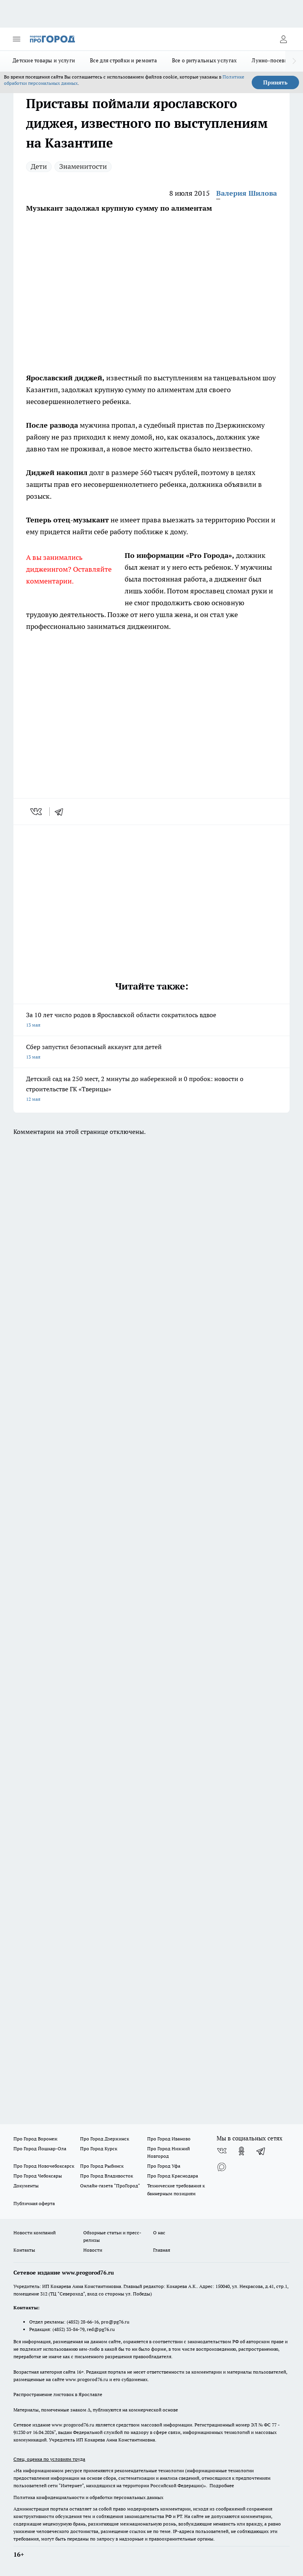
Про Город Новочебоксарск (43, 2166)
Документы (26, 2186)
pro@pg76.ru (115, 2322)
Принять (275, 82)
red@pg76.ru (101, 2329)
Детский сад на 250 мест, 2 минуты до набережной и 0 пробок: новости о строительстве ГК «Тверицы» (151, 1089)
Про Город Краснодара (172, 2176)
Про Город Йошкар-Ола (39, 2148)
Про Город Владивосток (106, 2176)
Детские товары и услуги (44, 60)
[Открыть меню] (16, 39)
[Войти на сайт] (283, 39)
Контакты (24, 2250)
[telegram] (61, 811)
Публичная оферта (34, 2203)
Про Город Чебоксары (37, 2176)
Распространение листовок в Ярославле (57, 2394)
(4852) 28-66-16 (83, 2322)
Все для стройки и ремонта (123, 60)
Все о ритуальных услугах (204, 60)
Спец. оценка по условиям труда (49, 2459)
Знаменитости (83, 166)
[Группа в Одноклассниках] (241, 2151)
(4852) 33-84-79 (68, 2329)
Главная (161, 2250)
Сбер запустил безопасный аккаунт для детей (151, 1052)
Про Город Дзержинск (104, 2139)
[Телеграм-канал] (261, 2151)
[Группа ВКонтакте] (222, 2151)
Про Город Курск (98, 2148)
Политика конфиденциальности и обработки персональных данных (88, 2497)
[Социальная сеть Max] (222, 2167)
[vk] (37, 811)
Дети (39, 166)
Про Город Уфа (163, 2166)
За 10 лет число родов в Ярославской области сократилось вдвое (151, 1020)
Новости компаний (34, 2233)
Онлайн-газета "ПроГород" (110, 2186)
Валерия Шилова (246, 193)
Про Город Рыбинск (101, 2166)
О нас (159, 2233)
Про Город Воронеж (35, 2139)
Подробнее (221, 2485)
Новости (92, 2250)
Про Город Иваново (169, 2139)
